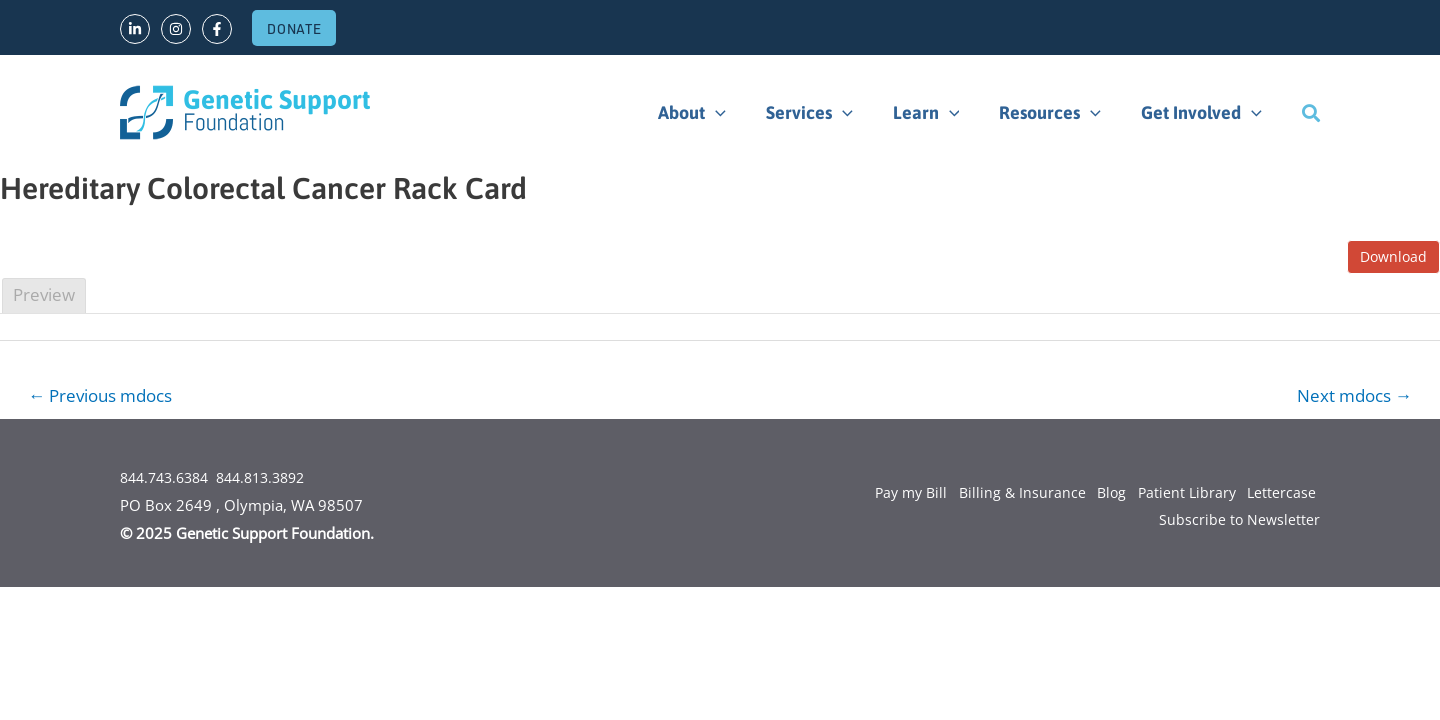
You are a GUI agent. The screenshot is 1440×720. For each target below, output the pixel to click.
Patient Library (1177, 495)
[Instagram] (176, 29)
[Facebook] (217, 29)
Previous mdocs (108, 396)
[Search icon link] (1311, 113)
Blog (1096, 495)
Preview (44, 294)
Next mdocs (1349, 396)
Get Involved (1203, 113)
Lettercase (1278, 495)
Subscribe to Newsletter (1238, 523)
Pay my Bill (883, 495)
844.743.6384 (169, 479)
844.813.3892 (275, 479)
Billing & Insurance (1001, 495)
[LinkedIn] (135, 29)
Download (1393, 256)
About (710, 113)
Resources (1056, 113)
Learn (936, 113)
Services (823, 113)
